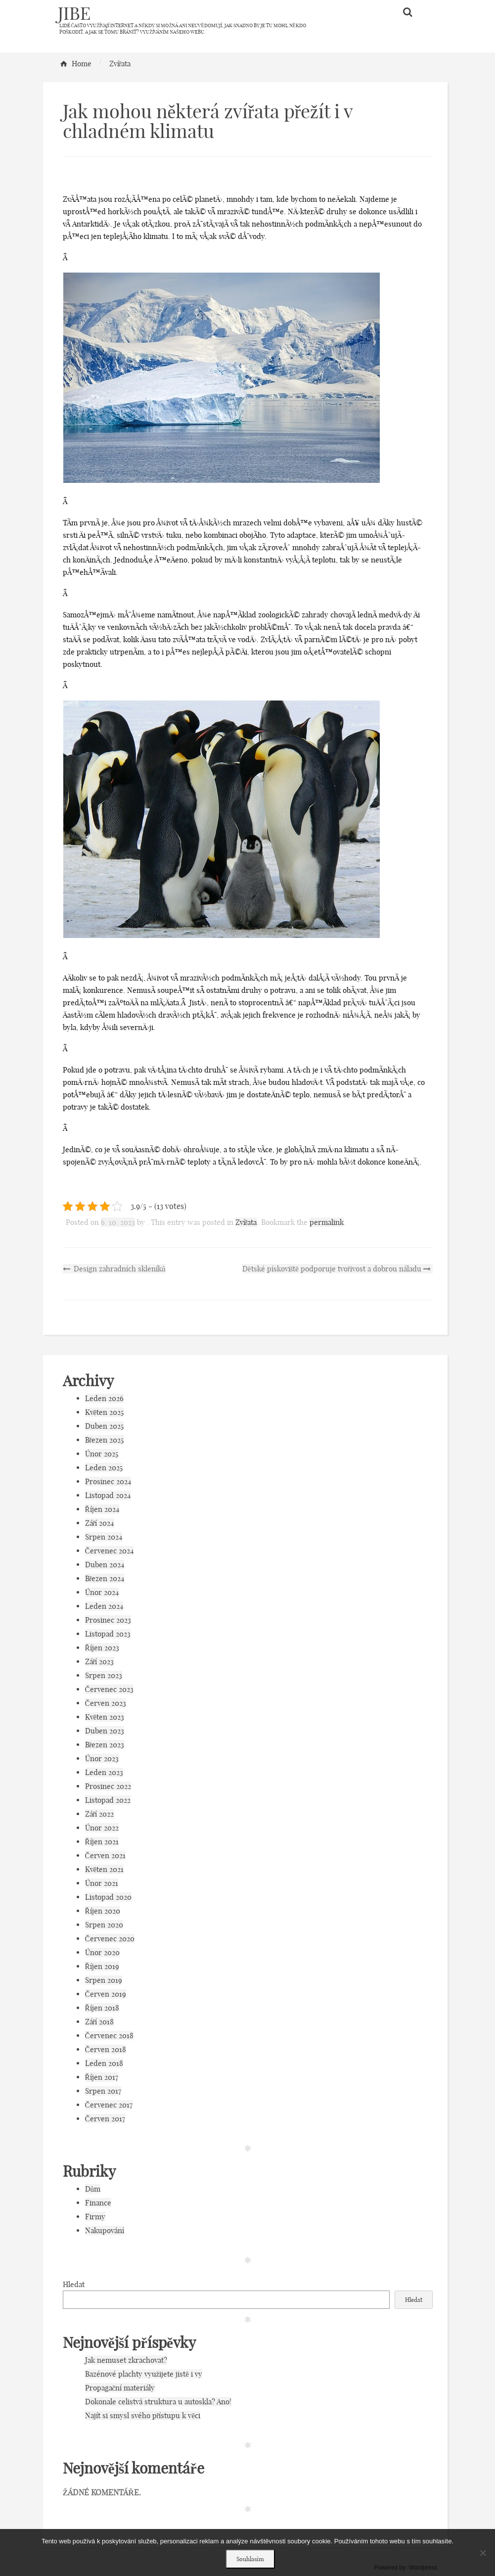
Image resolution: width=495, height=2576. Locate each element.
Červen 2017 (105, 2118)
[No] (483, 2553)
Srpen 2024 (103, 1537)
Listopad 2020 (108, 1897)
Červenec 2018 (109, 2035)
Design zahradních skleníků (114, 1268)
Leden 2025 (104, 1467)
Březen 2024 (105, 1578)
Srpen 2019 (103, 1980)
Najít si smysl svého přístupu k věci (143, 2415)
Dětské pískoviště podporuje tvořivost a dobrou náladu (337, 1268)
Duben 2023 (104, 1730)
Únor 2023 (102, 1758)
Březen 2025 (104, 1440)
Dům (93, 2189)
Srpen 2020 (104, 1924)
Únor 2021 (101, 1883)
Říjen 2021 (102, 1841)
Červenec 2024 (109, 1550)
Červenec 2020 (110, 1938)
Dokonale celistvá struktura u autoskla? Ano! (158, 2401)
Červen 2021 (105, 1855)
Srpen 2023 (103, 1675)
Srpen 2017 (103, 2091)
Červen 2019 (105, 1994)
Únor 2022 (102, 1827)
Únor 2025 (101, 1453)
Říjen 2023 (102, 1647)
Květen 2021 (104, 1869)
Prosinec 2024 (108, 1481)
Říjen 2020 (102, 1911)
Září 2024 (99, 1523)
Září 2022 (99, 1814)
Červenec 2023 (109, 1689)
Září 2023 (99, 1661)
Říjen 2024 (102, 1509)
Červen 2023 (105, 1703)
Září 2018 (99, 2021)
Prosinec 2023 (108, 1620)
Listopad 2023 (108, 1634)
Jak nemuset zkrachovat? (126, 2360)
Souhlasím (250, 2559)
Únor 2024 (102, 1592)
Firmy (95, 2216)
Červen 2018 (105, 2049)
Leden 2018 (104, 2063)
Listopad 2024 (108, 1495)
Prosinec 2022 (108, 1786)
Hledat (74, 2284)
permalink (327, 1222)
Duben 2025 (104, 1426)
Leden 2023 (104, 1772)
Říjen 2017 (101, 2077)
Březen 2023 (105, 1744)
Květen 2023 (105, 1717)
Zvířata (246, 1222)
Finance (98, 2202)
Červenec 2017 (109, 2104)
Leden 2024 (104, 1606)
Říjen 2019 (102, 1966)
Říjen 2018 (102, 2008)
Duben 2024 (104, 1564)
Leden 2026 (104, 1398)
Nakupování (104, 2230)
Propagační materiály (120, 2387)
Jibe (74, 13)
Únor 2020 (102, 1952)
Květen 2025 (104, 1412)
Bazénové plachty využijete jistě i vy (143, 2374)
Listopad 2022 (108, 1800)
